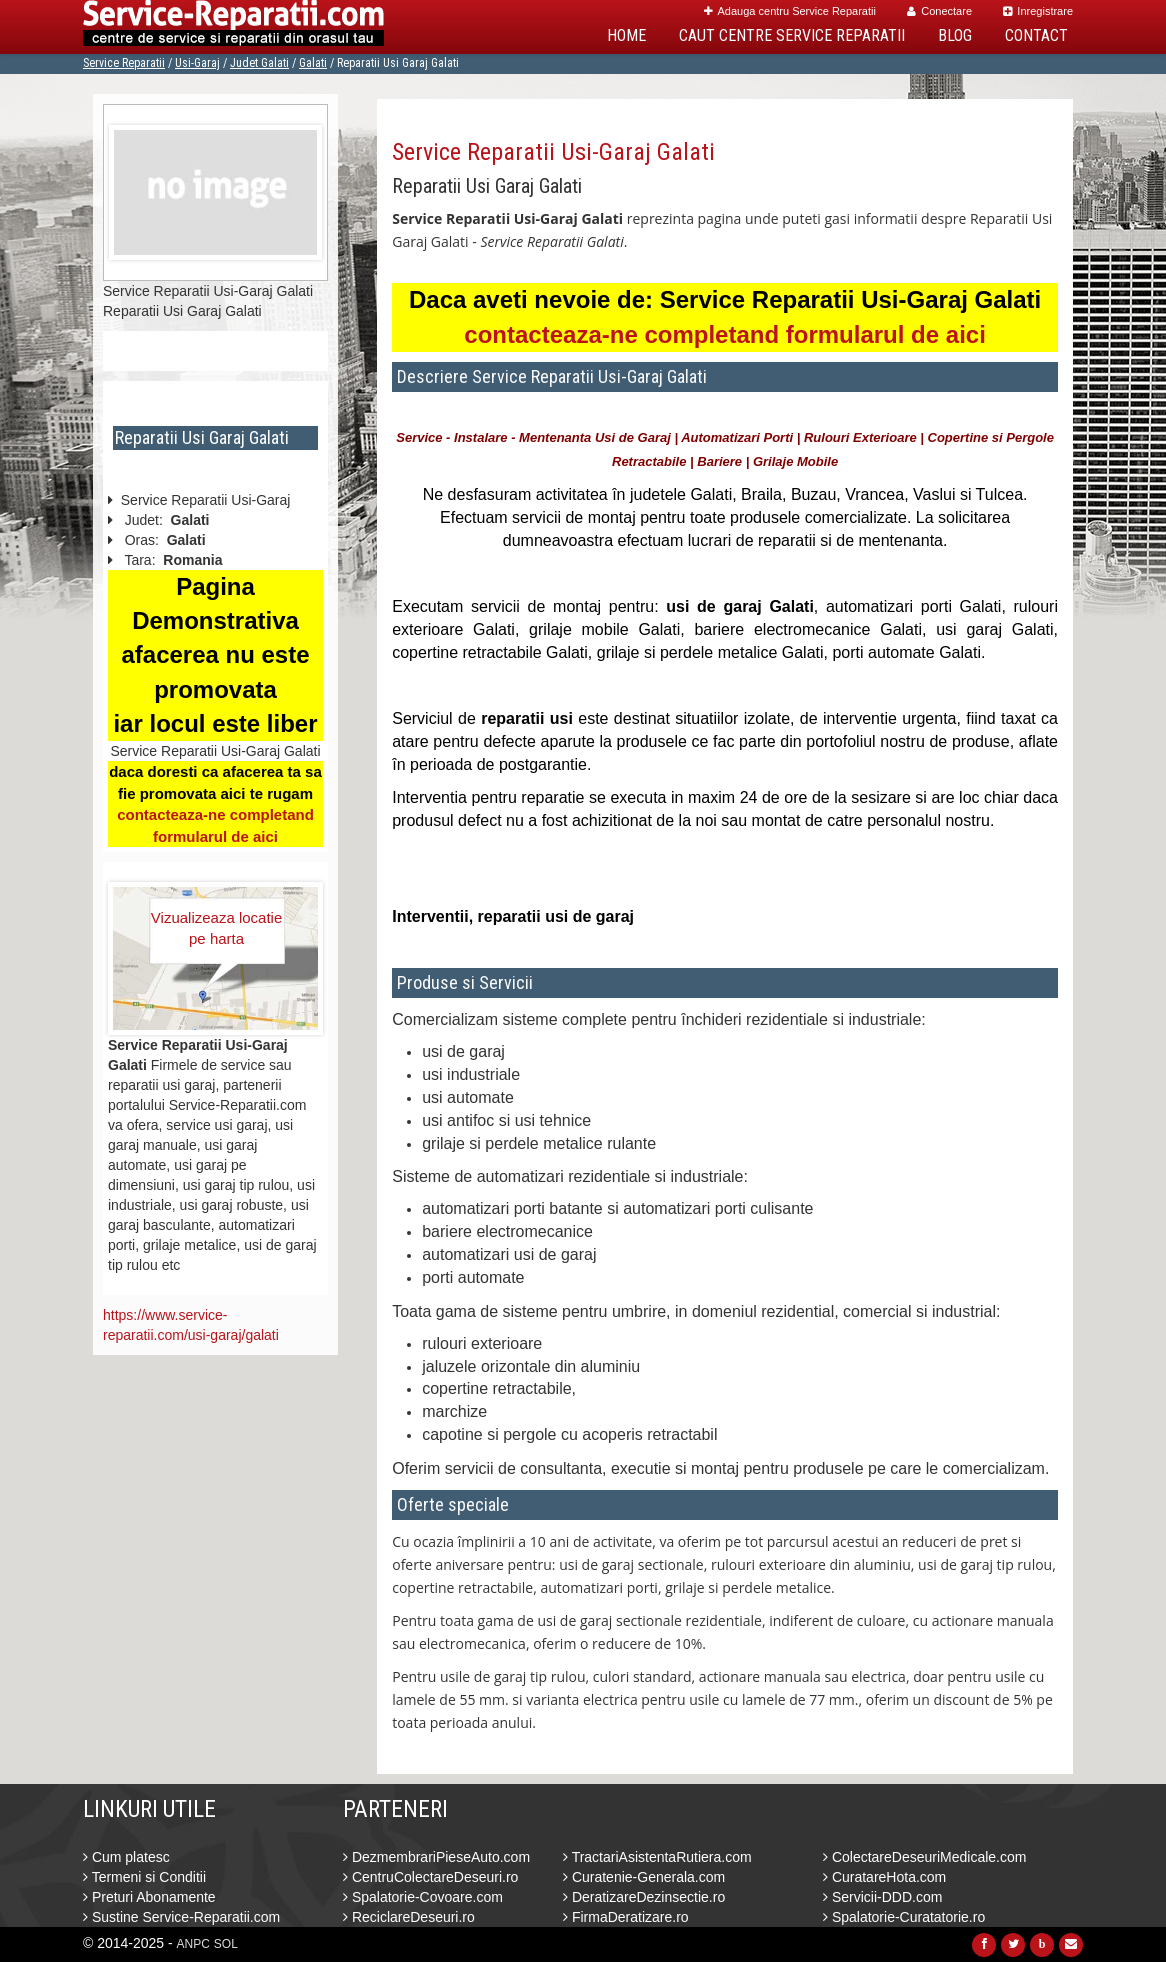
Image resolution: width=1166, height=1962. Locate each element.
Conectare (939, 11)
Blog (955, 35)
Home (626, 35)
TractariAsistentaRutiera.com (657, 1857)
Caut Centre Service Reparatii (792, 35)
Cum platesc (126, 1857)
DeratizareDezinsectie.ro (644, 1897)
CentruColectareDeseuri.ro (430, 1877)
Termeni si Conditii (144, 1877)
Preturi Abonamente (149, 1897)
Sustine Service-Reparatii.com (181, 1917)
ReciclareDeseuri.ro (409, 1917)
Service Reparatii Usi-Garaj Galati (553, 152)
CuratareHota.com (884, 1877)
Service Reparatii (124, 63)
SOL (226, 1944)
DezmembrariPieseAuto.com (436, 1857)
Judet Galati (259, 63)
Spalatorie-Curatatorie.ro (904, 1917)
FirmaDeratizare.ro (626, 1917)
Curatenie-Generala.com (644, 1877)
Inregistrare (1038, 11)
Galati (313, 63)
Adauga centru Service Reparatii (790, 11)
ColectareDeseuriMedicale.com (924, 1857)
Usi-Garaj (197, 63)
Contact (1036, 35)
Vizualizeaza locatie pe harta (216, 928)
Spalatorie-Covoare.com (423, 1897)
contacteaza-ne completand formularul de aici (724, 334)
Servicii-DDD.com (882, 1897)
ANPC (193, 1944)
